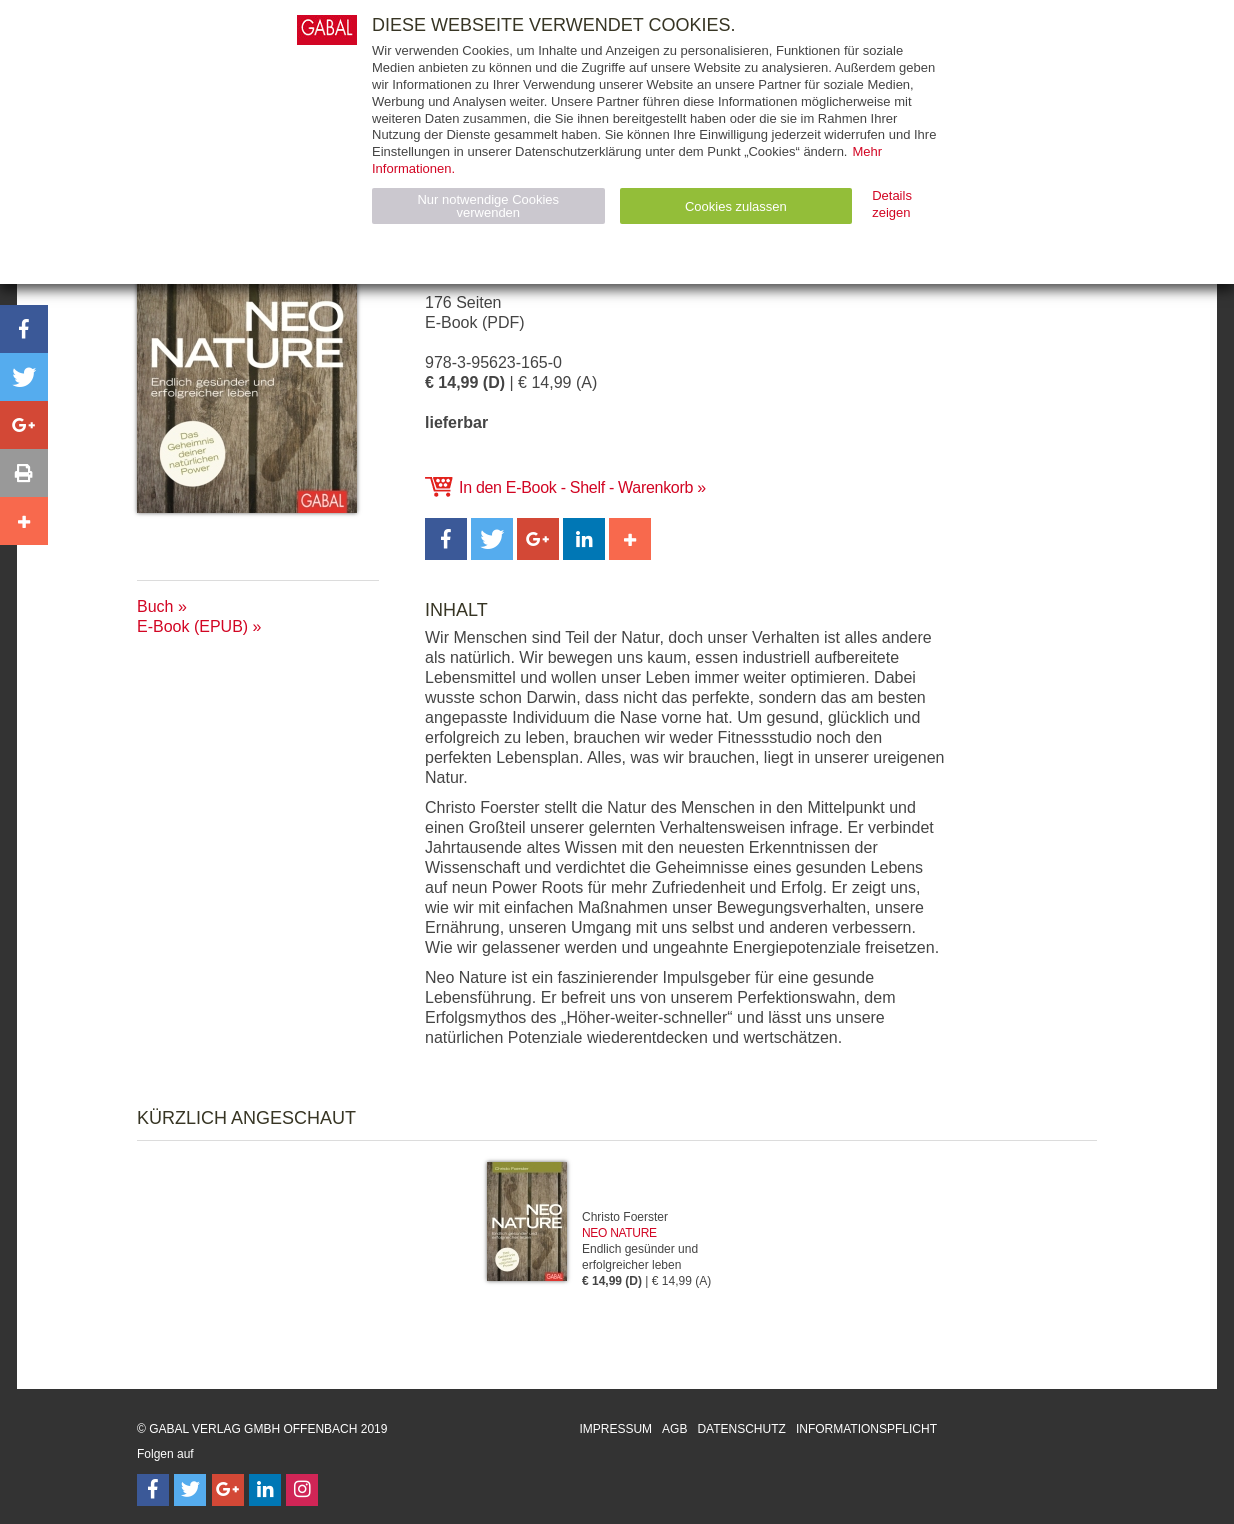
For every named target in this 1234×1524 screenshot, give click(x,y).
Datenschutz (741, 1429)
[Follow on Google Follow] (228, 1490)
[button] (446, 539)
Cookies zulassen (736, 206)
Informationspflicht (866, 1429)
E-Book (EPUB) (192, 626)
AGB (674, 1429)
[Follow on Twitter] (190, 1490)
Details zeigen (892, 204)
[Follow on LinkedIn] (265, 1490)
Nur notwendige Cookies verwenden (488, 206)
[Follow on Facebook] (153, 1490)
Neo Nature (619, 1233)
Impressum (615, 1429)
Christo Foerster (625, 1217)
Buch (155, 606)
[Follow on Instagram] (302, 1490)
